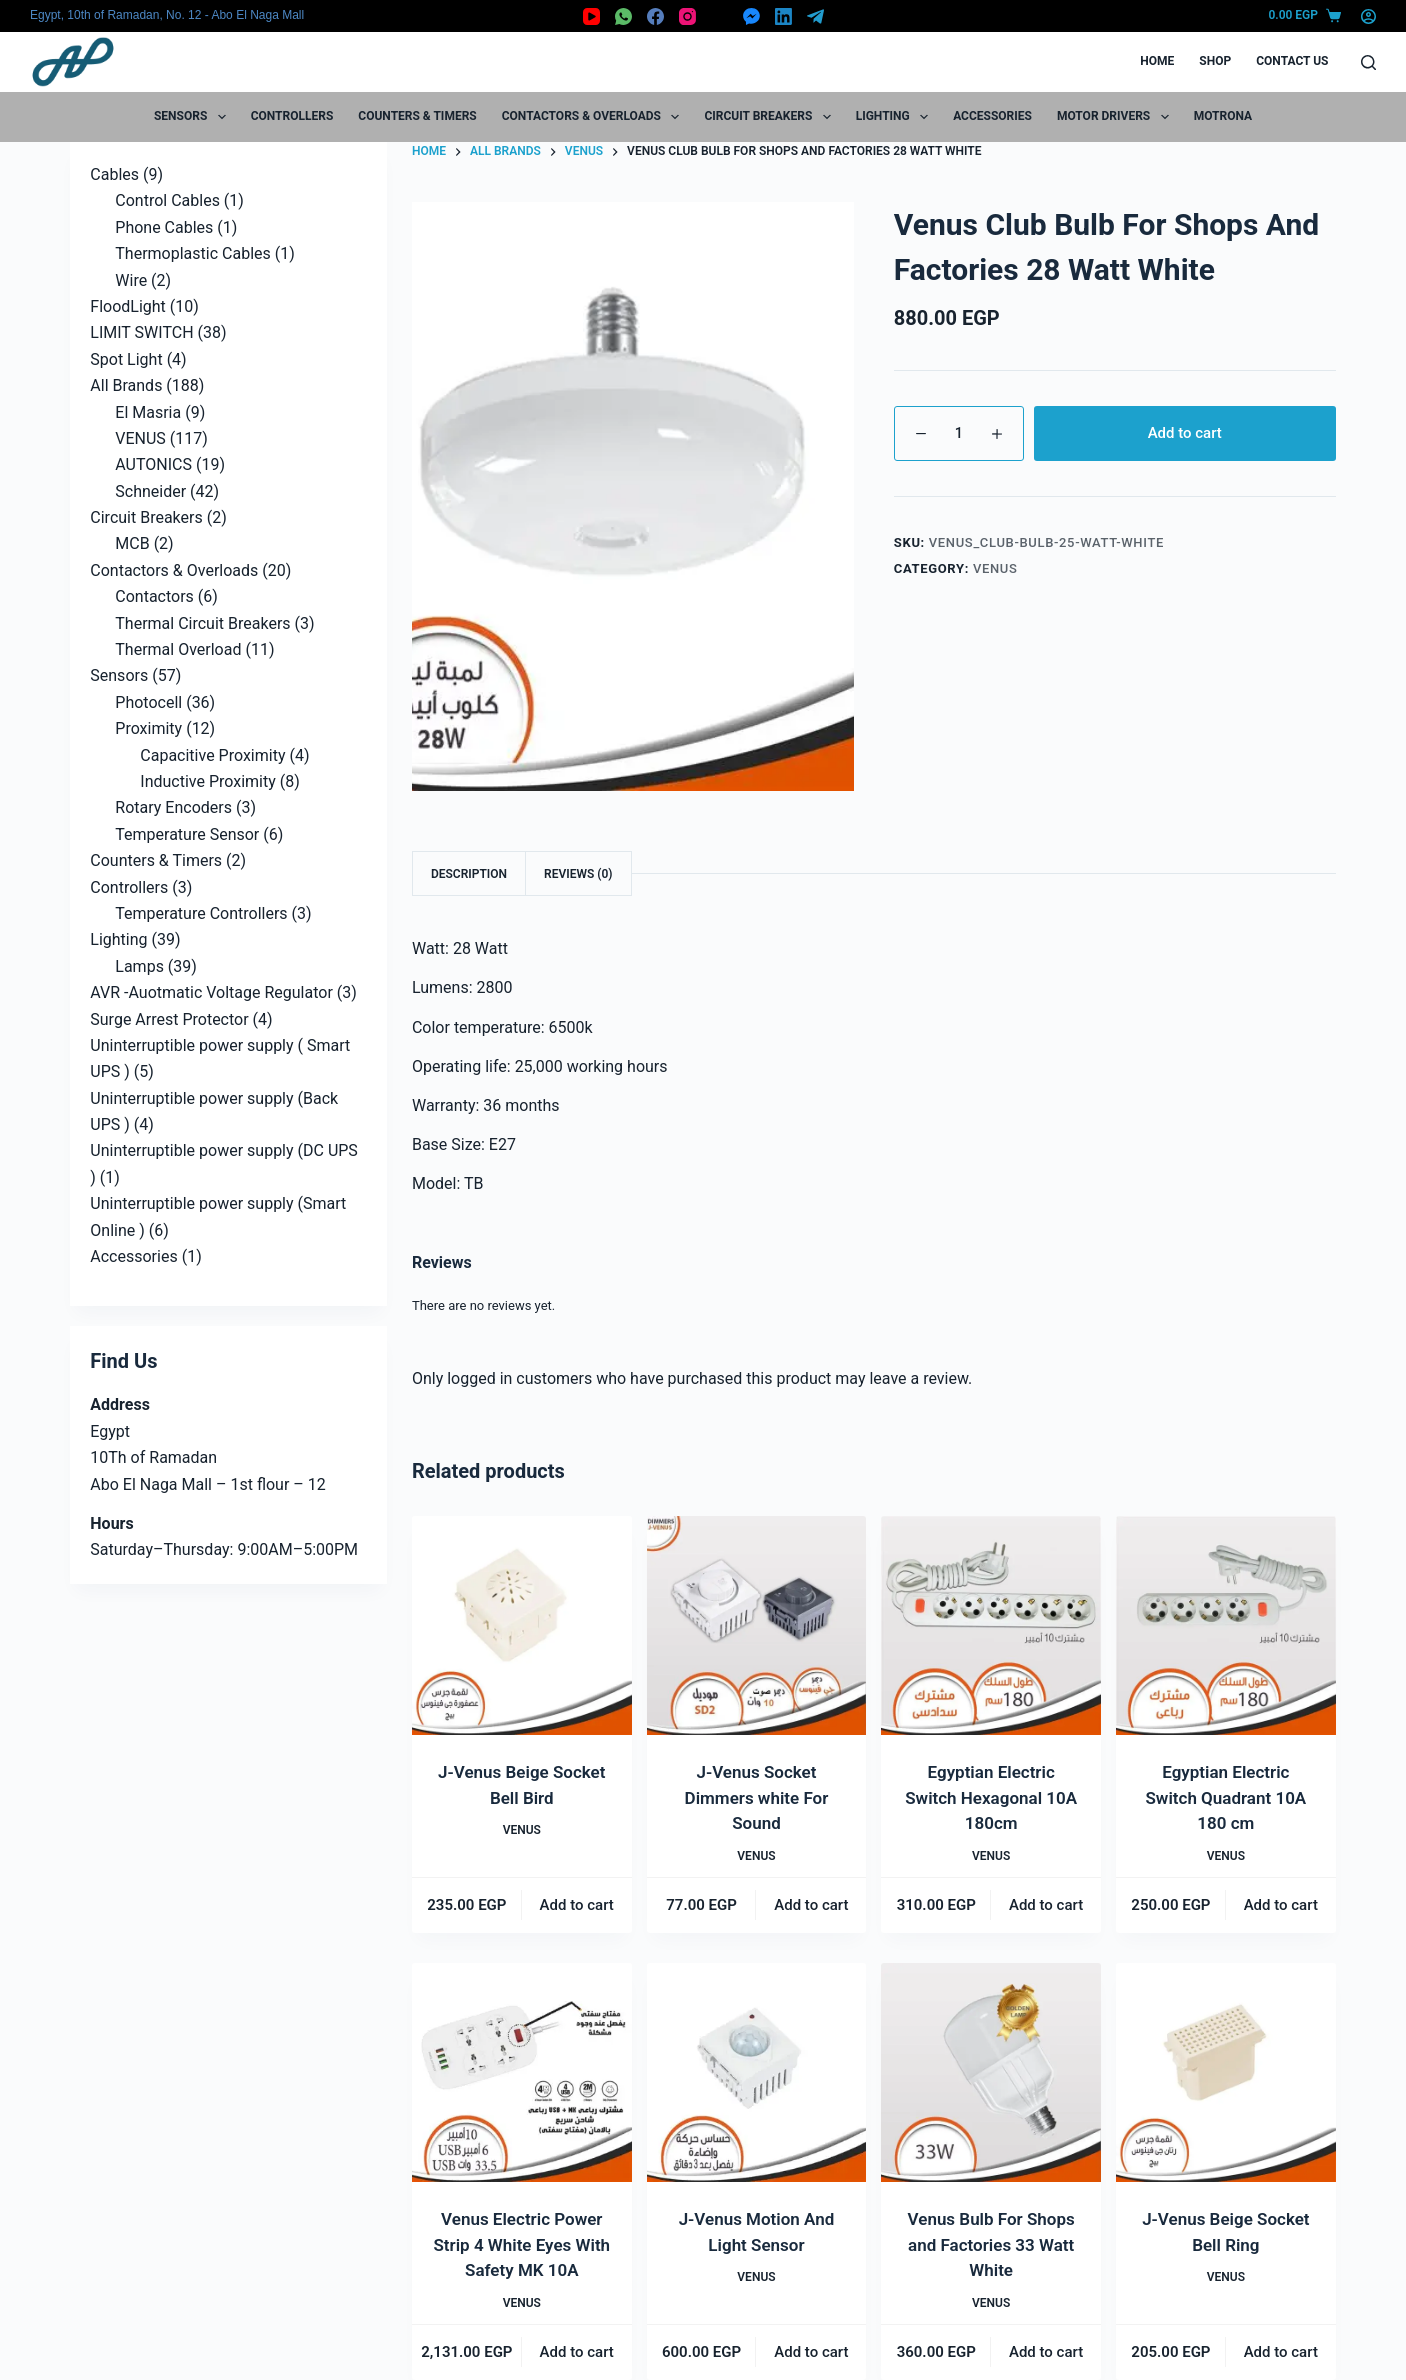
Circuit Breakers (771, 117)
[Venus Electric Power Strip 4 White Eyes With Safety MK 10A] (522, 2073)
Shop (1215, 61)
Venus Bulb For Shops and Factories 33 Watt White (991, 2244)
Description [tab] (469, 874)
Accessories (992, 116)
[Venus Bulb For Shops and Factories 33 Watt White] (991, 2073)
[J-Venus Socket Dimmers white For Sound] (757, 1626)
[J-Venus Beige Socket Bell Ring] (1226, 2073)
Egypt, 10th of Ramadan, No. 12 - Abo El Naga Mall (167, 15)
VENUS (995, 568)
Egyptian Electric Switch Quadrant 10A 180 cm (1225, 1797)
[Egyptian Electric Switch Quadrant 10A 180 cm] (1226, 1626)
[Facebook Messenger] (751, 16)
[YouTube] (591, 16)
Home (1157, 61)
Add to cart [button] (577, 1905)
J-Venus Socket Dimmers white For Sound (757, 1797)
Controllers (292, 116)
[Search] (1368, 62)
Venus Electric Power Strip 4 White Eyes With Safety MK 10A (521, 2244)
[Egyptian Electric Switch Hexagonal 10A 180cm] (991, 1626)
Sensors (194, 117)
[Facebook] (655, 16)
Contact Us (1292, 61)
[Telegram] (815, 16)
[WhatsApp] (623, 16)
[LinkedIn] (783, 16)
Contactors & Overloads (595, 117)
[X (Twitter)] (719, 16)
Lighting (896, 117)
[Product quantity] (959, 433)
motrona (1223, 116)
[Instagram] (687, 16)
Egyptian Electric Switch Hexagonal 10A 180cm (991, 1797)
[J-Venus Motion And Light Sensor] (757, 2073)
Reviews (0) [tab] (578, 874)
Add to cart (1185, 433)
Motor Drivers (1117, 117)
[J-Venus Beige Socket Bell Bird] (522, 1626)
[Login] (1368, 16)
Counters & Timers (417, 116)
